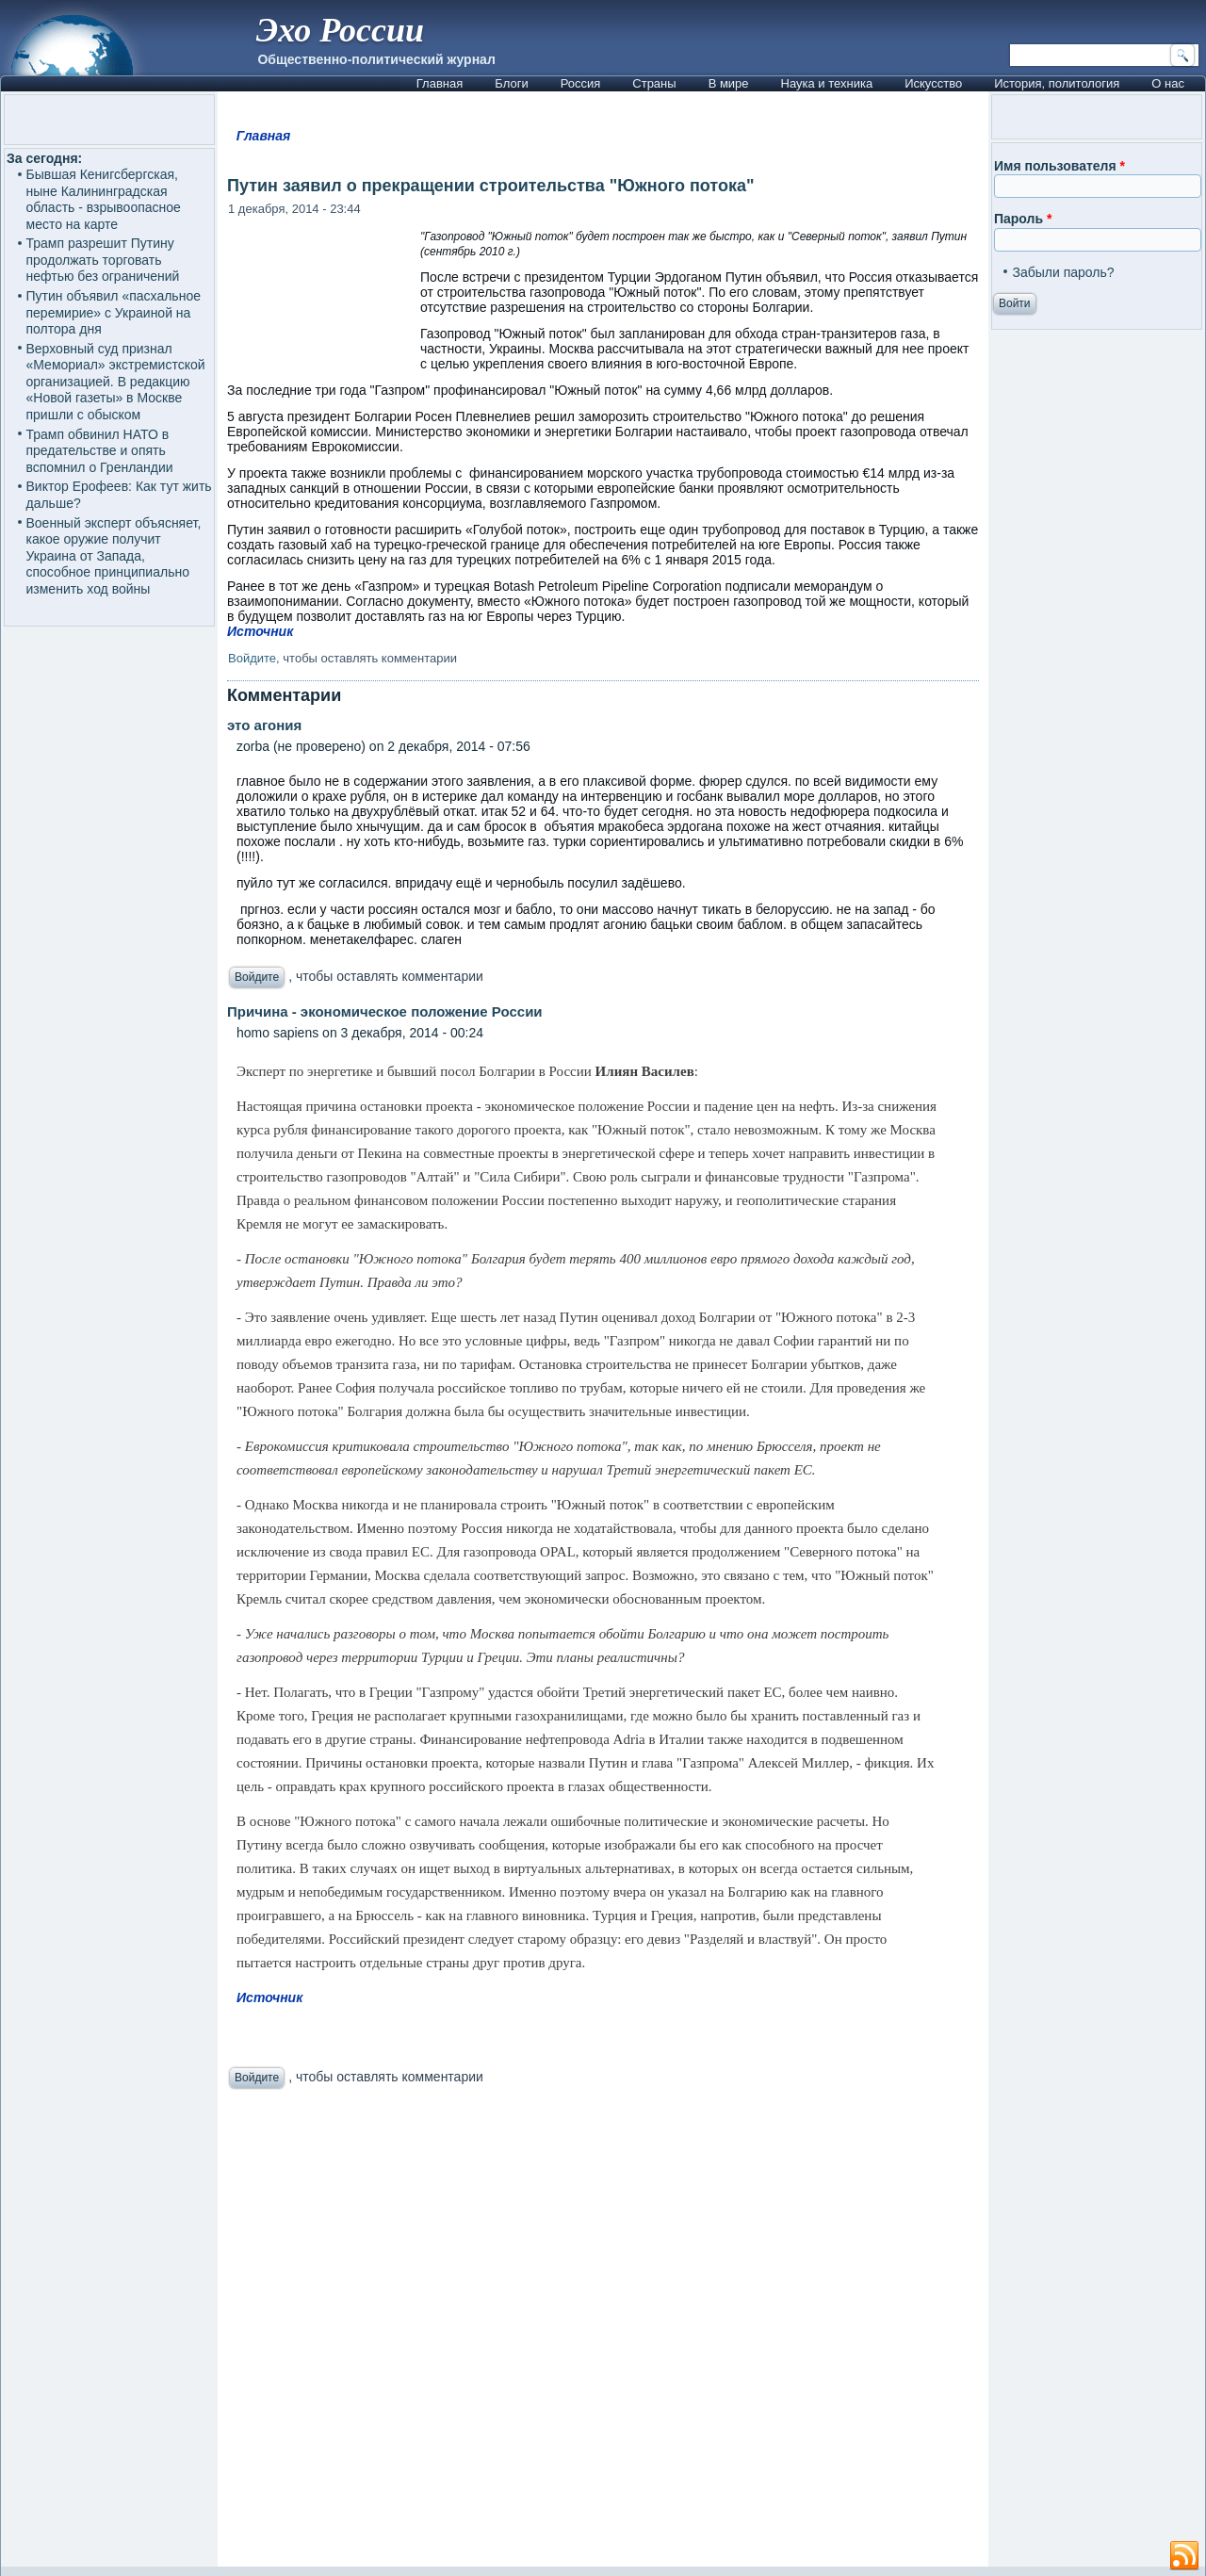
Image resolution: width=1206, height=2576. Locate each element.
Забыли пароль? (1063, 272)
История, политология (1056, 83)
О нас (1167, 83)
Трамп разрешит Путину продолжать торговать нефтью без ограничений (103, 260)
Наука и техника (827, 83)
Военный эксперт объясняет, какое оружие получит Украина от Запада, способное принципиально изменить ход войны (114, 555)
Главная (439, 83)
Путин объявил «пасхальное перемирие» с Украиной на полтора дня (113, 312)
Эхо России (340, 30)
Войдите (252, 658)
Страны (654, 83)
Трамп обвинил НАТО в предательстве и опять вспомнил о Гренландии (99, 451)
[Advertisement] (603, 2333)
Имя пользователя (1059, 165)
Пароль (1022, 218)
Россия (581, 83)
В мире (729, 83)
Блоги (511, 83)
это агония (264, 725)
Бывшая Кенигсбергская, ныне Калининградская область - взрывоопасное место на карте (103, 199)
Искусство (933, 83)
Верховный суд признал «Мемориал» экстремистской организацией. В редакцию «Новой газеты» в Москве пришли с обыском (115, 381)
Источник (260, 631)
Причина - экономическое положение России (385, 1011)
